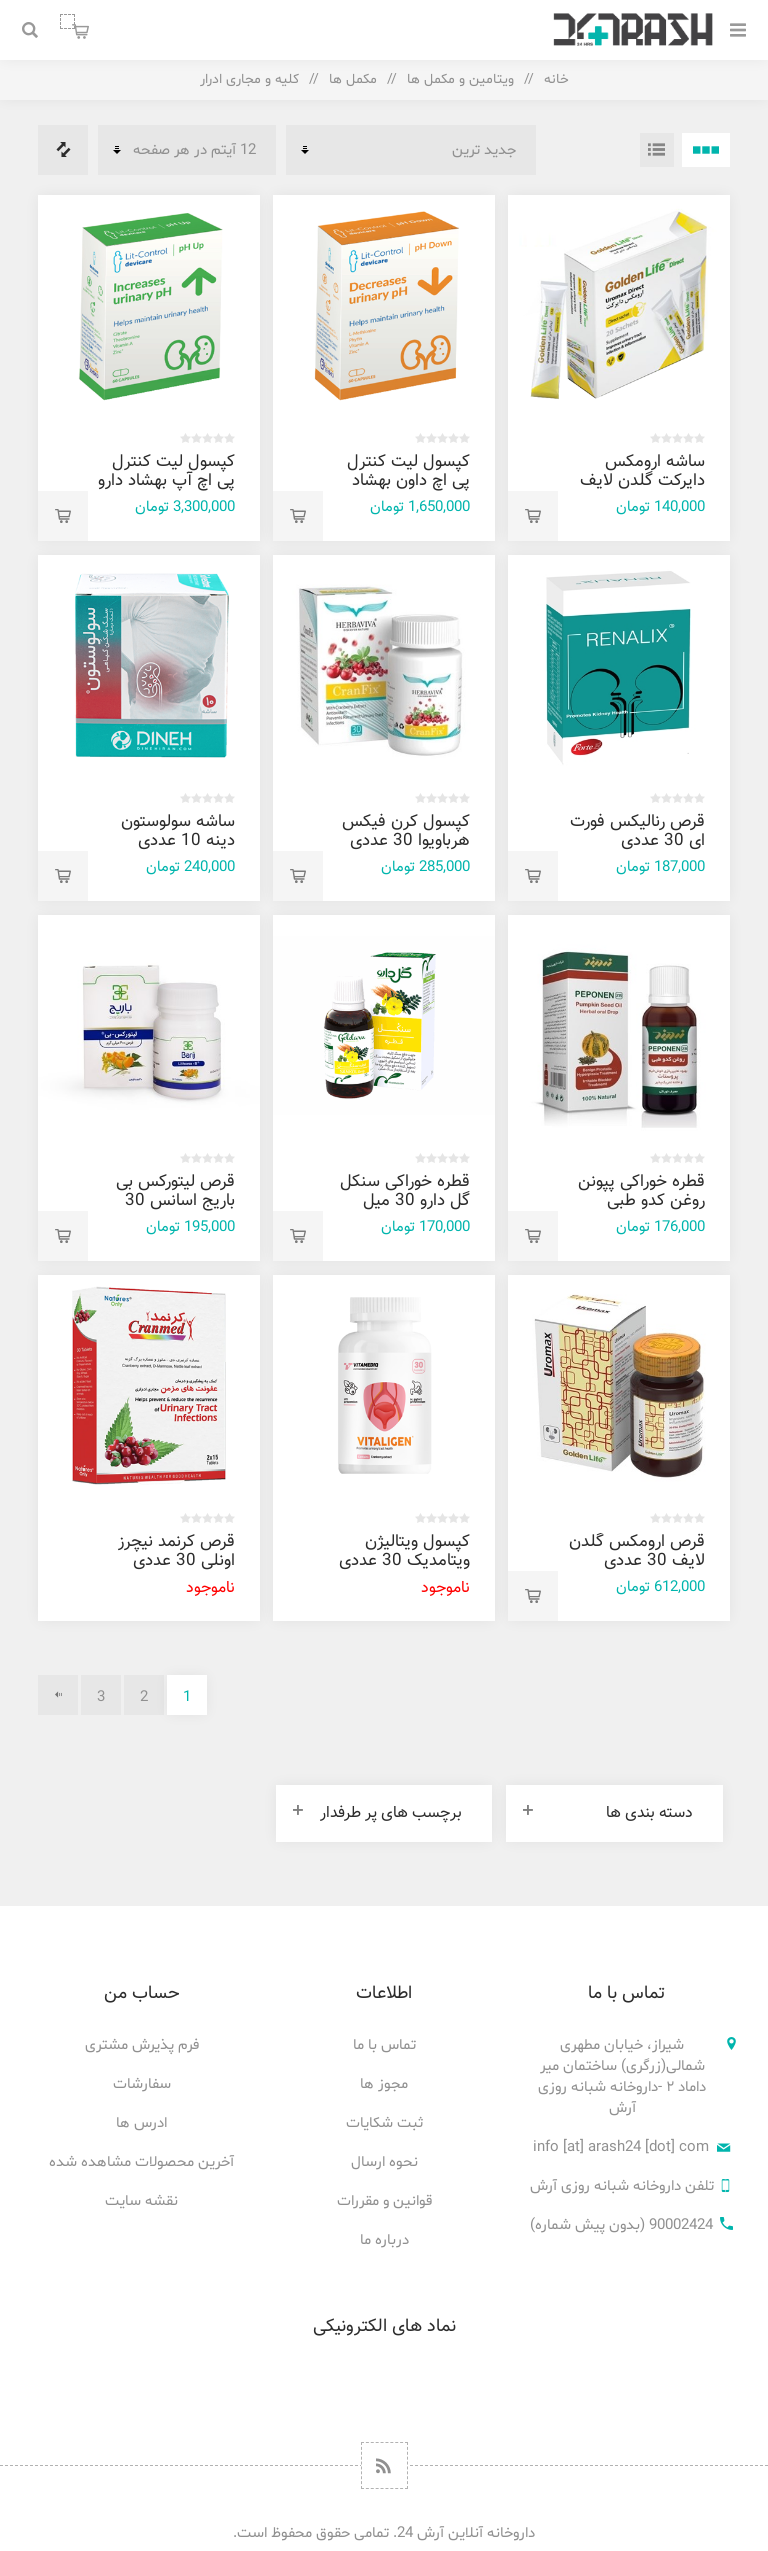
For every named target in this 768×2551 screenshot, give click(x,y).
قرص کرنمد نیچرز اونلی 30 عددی (176, 1551)
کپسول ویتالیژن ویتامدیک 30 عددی (404, 1551)
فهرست (657, 150)
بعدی (58, 1695)
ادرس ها (141, 2123)
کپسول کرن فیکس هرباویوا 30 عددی (406, 831)
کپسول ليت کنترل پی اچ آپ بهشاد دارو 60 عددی (166, 481)
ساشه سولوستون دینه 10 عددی (178, 831)
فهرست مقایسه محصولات (63, 150)
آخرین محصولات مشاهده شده (141, 2162)
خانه (556, 79)
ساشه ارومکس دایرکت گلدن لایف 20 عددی (642, 481)
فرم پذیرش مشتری (142, 2045)
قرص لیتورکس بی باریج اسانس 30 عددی (175, 1201)
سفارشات (142, 2084)
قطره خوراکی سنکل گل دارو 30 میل (405, 1191)
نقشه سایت (141, 2201)
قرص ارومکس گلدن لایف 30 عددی (637, 1551)
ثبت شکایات (384, 2123)
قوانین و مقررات (384, 2201)
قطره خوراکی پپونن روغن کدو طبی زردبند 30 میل (641, 1201)
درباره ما (384, 2240)
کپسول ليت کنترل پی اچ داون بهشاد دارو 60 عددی (408, 481)
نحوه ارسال (384, 2162)
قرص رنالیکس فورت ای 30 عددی (637, 831)
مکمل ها (353, 79)
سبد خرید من (67, 21)
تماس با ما (384, 2045)
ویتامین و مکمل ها (460, 79)
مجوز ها (384, 2084)
